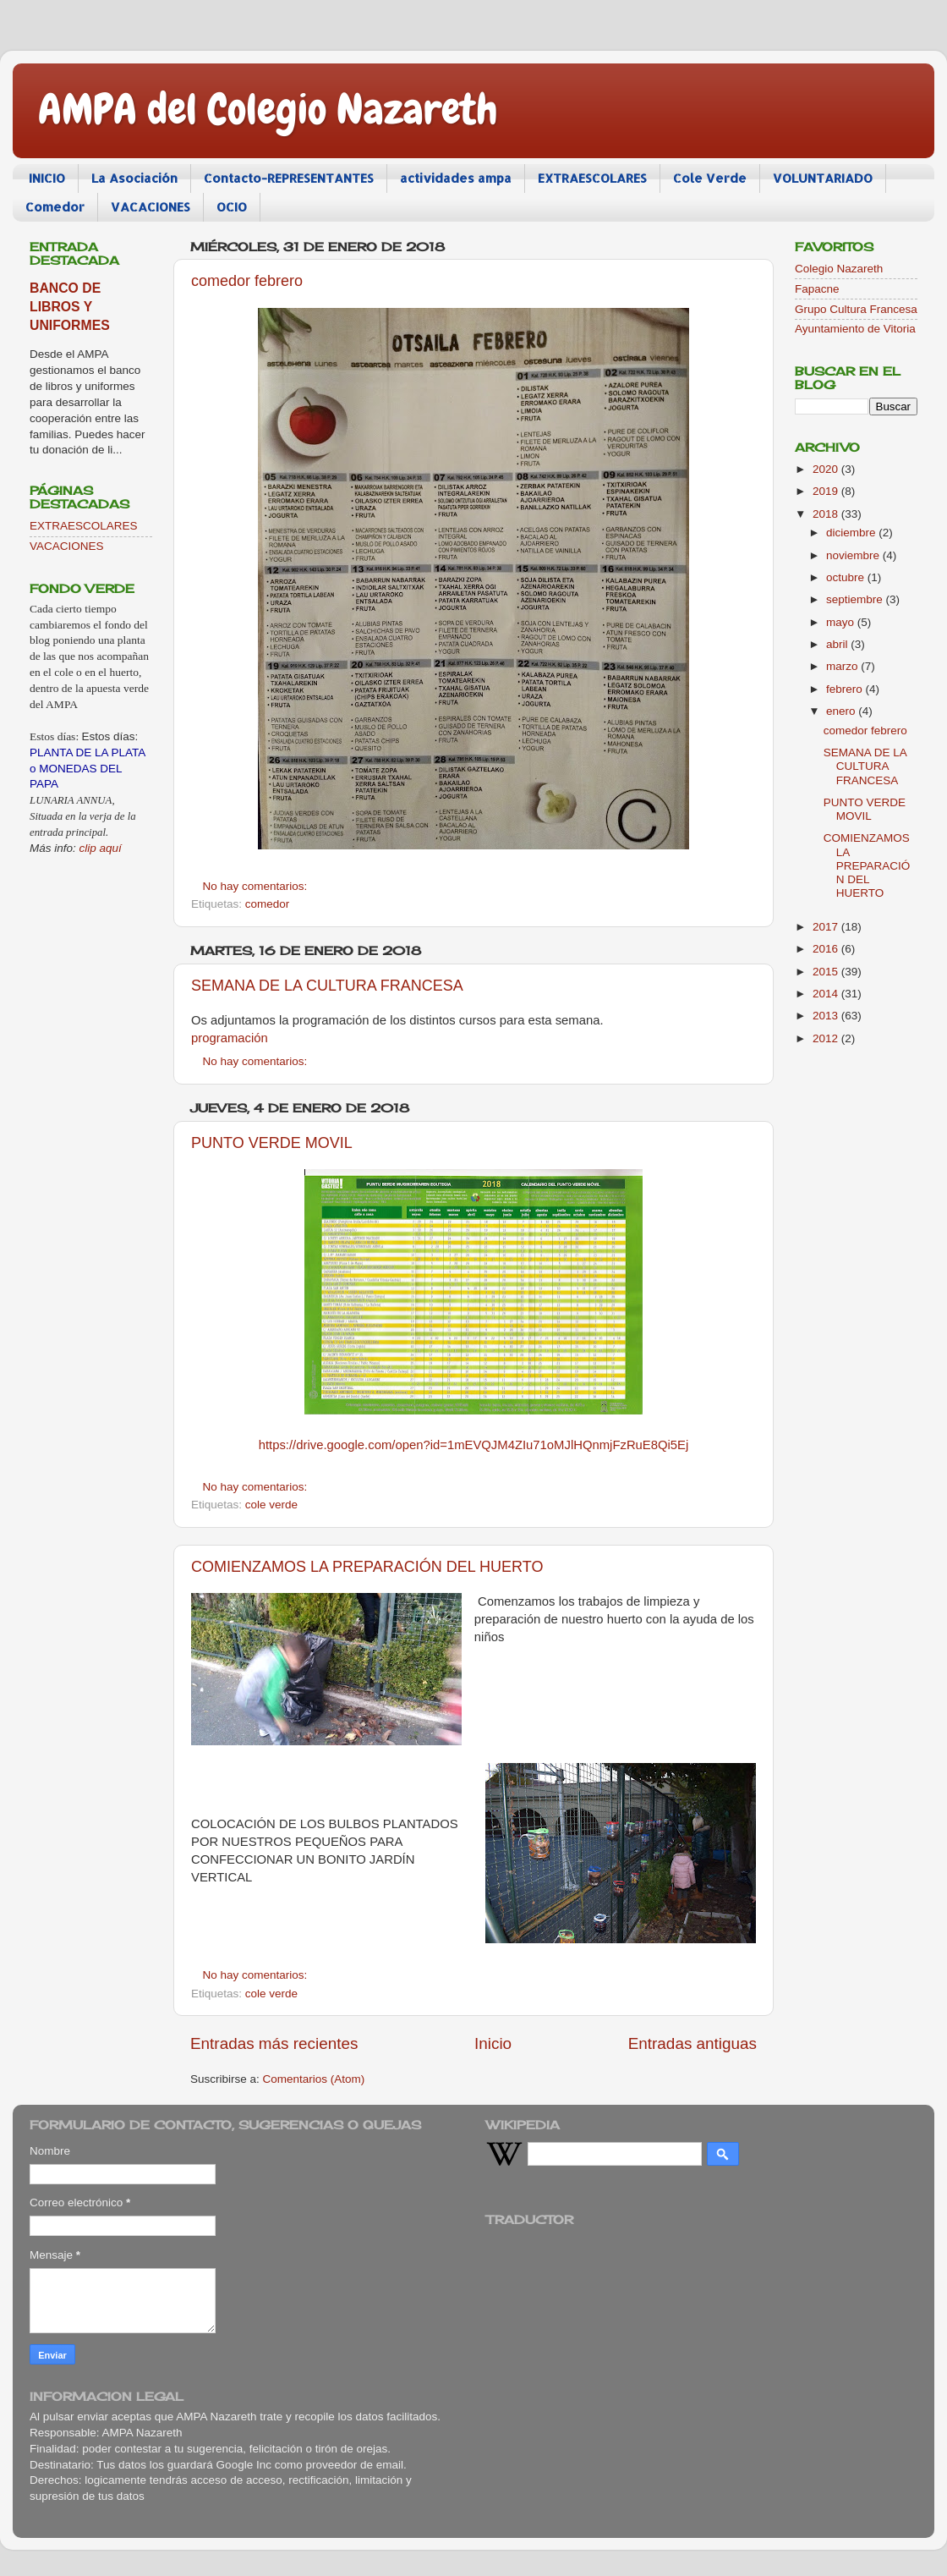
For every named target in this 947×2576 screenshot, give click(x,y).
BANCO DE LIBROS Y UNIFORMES (70, 306)
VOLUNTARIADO (823, 178)
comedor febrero (247, 280)
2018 (827, 514)
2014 (827, 993)
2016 (827, 948)
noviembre (854, 555)
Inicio (493, 2043)
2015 (827, 971)
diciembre (852, 532)
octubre (847, 577)
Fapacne (817, 289)
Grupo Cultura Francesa (856, 309)
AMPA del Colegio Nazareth (268, 109)
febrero (846, 689)
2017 (827, 926)
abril (838, 644)
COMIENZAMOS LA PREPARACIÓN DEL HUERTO (367, 1566)
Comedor (55, 207)
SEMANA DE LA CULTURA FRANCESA (327, 985)
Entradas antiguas (692, 2043)
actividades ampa (456, 178)
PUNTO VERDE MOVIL (272, 1142)
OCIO (231, 207)
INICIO (47, 178)
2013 (827, 1015)
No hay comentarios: (257, 886)
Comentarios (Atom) (314, 2079)
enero (842, 711)
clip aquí (100, 848)
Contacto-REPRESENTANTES (289, 178)
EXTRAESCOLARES (592, 178)
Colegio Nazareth (839, 268)
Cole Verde (710, 178)
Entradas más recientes (274, 2043)
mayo (841, 622)
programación (229, 1038)
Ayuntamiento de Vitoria (855, 328)
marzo (843, 666)
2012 (827, 1038)
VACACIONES (150, 207)
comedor (267, 904)
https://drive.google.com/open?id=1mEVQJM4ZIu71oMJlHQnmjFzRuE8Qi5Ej (474, 1445)
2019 (827, 491)
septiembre (856, 599)
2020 (827, 469)
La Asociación (134, 178)
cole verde (271, 1504)
